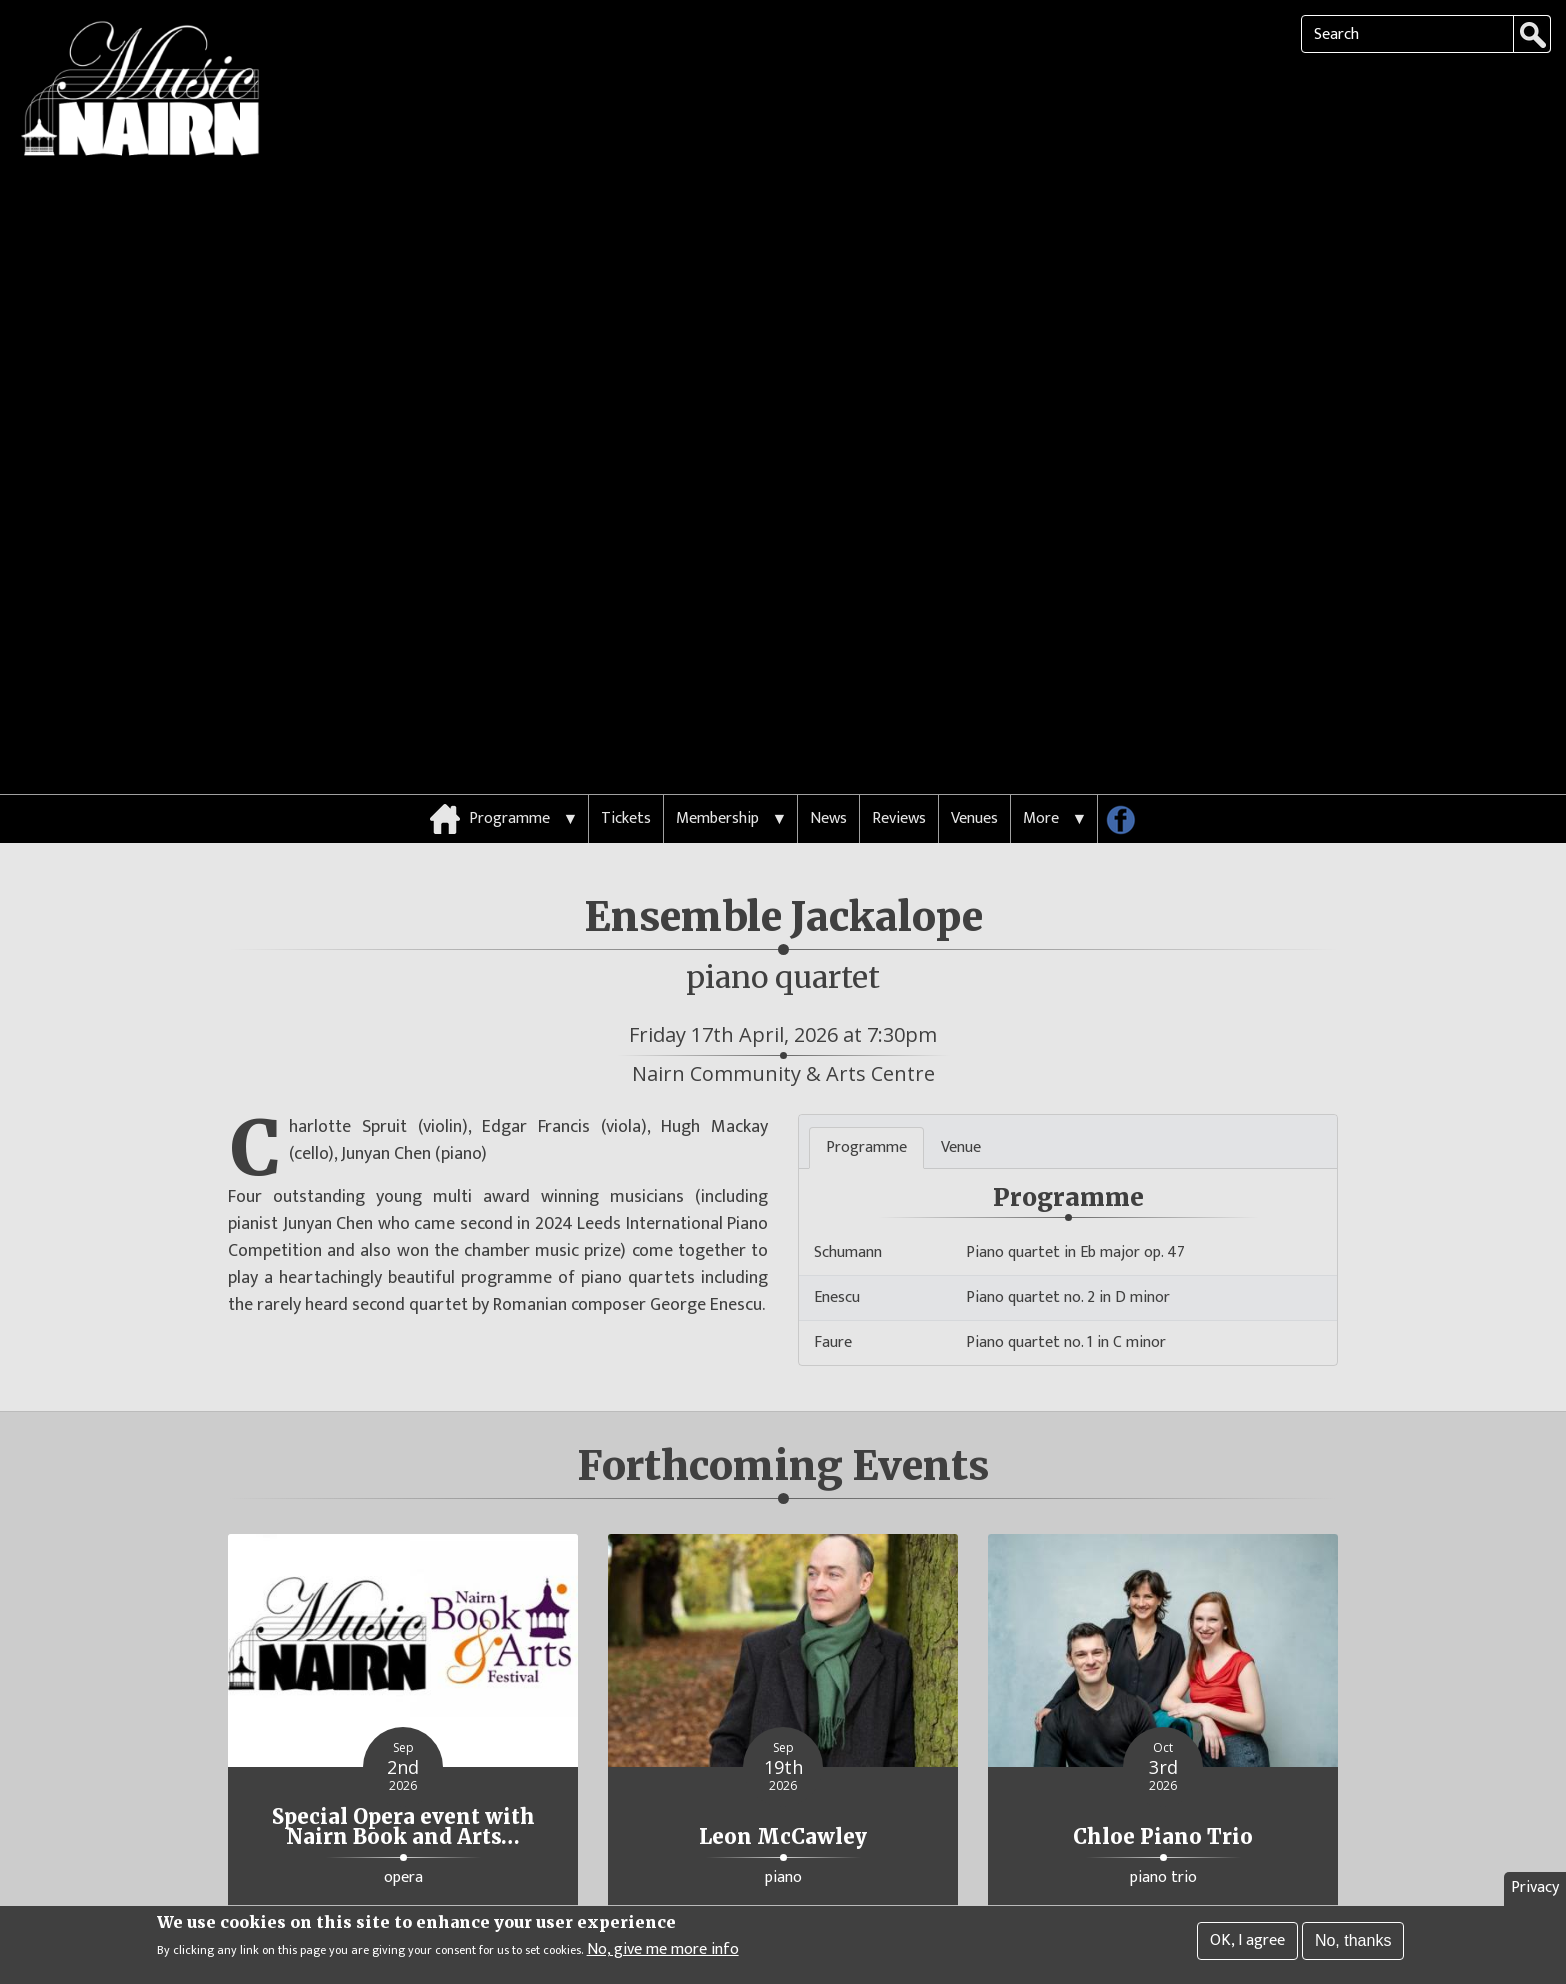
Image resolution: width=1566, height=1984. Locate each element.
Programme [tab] (866, 1081)
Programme (509, 752)
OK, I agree (1247, 1942)
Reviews (899, 752)
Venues (974, 752)
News (828, 752)
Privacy (1535, 1889)
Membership (717, 752)
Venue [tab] (961, 1081)
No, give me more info (663, 1952)
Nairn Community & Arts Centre (783, 1007)
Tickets (626, 752)
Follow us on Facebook (1128, 758)
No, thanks (1353, 1942)
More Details (403, 1863)
